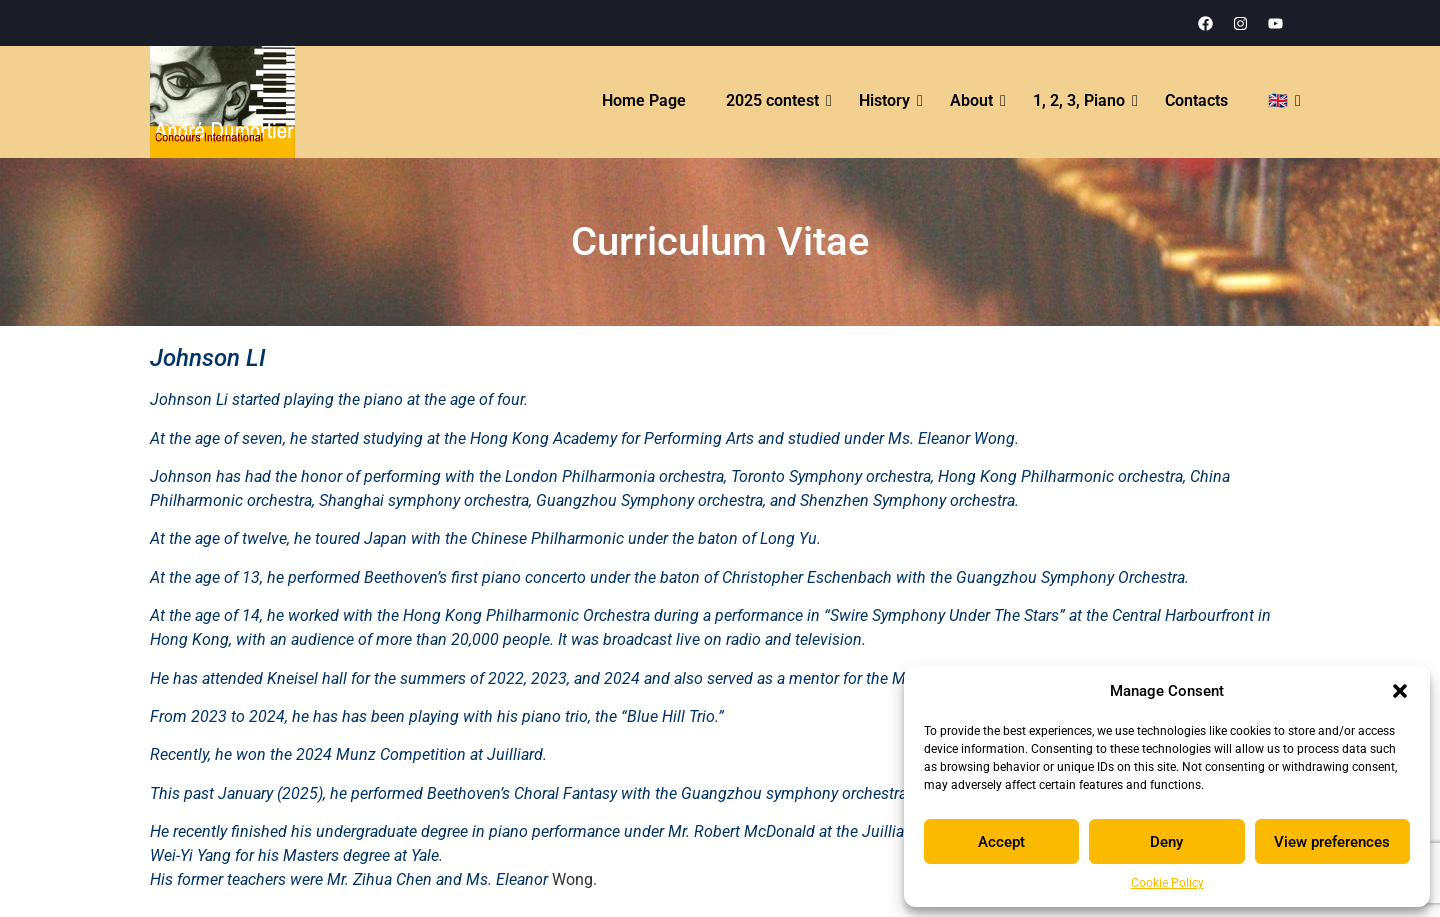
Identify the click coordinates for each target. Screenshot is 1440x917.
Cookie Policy (1167, 883)
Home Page (644, 100)
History (885, 100)
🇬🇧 (1279, 100)
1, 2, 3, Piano (1080, 100)
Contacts (1196, 100)
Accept (1001, 842)
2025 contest (773, 100)
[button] (1400, 691)
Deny (1166, 842)
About (972, 100)
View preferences (1332, 842)
